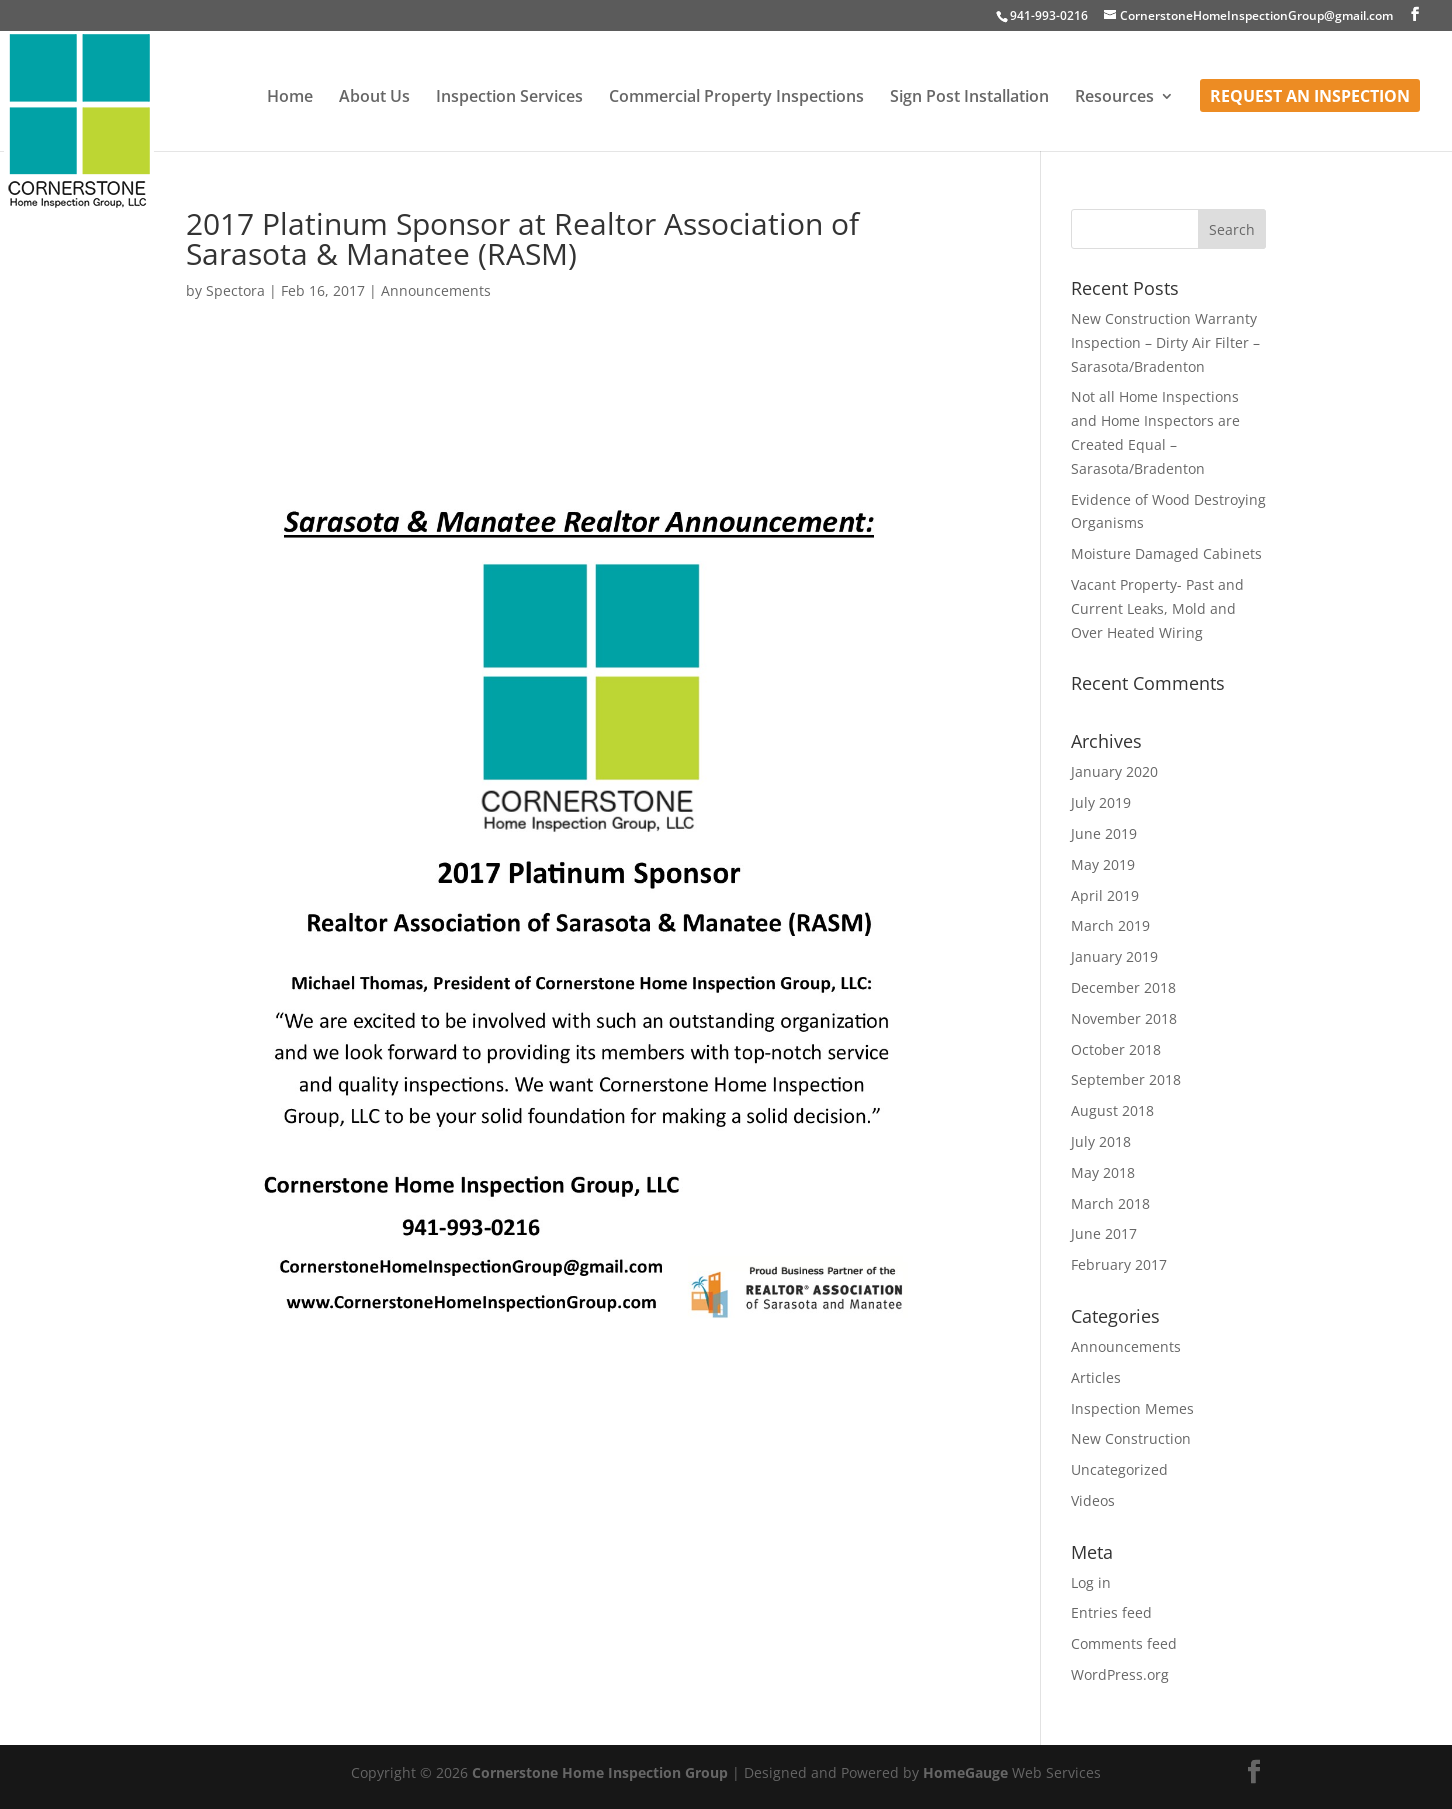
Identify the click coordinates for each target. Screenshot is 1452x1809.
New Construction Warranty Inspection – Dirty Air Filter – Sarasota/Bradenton (1165, 342)
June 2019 (1104, 833)
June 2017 (1104, 1233)
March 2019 (1110, 925)
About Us (374, 98)
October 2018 (1116, 1049)
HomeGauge (965, 1772)
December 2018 (1123, 987)
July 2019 (1101, 802)
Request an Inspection (1310, 98)
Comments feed (1124, 1643)
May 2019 (1103, 864)
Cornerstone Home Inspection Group (600, 1772)
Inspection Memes (1132, 1408)
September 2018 (1126, 1079)
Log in (1091, 1582)
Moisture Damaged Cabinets (1166, 553)
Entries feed (1111, 1612)
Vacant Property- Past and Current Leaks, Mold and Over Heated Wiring (1157, 608)
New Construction (1131, 1438)
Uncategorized (1119, 1469)
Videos (1093, 1500)
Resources (1114, 98)
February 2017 (1119, 1264)
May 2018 (1103, 1172)
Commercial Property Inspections (736, 98)
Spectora (235, 290)
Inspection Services (509, 98)
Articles (1096, 1377)
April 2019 (1105, 895)
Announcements (436, 290)
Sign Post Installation (969, 98)
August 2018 (1112, 1110)
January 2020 (1114, 771)
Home (290, 98)
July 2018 (1101, 1141)
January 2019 (1114, 956)
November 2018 (1124, 1018)
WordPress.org (1120, 1674)
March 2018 (1110, 1203)
